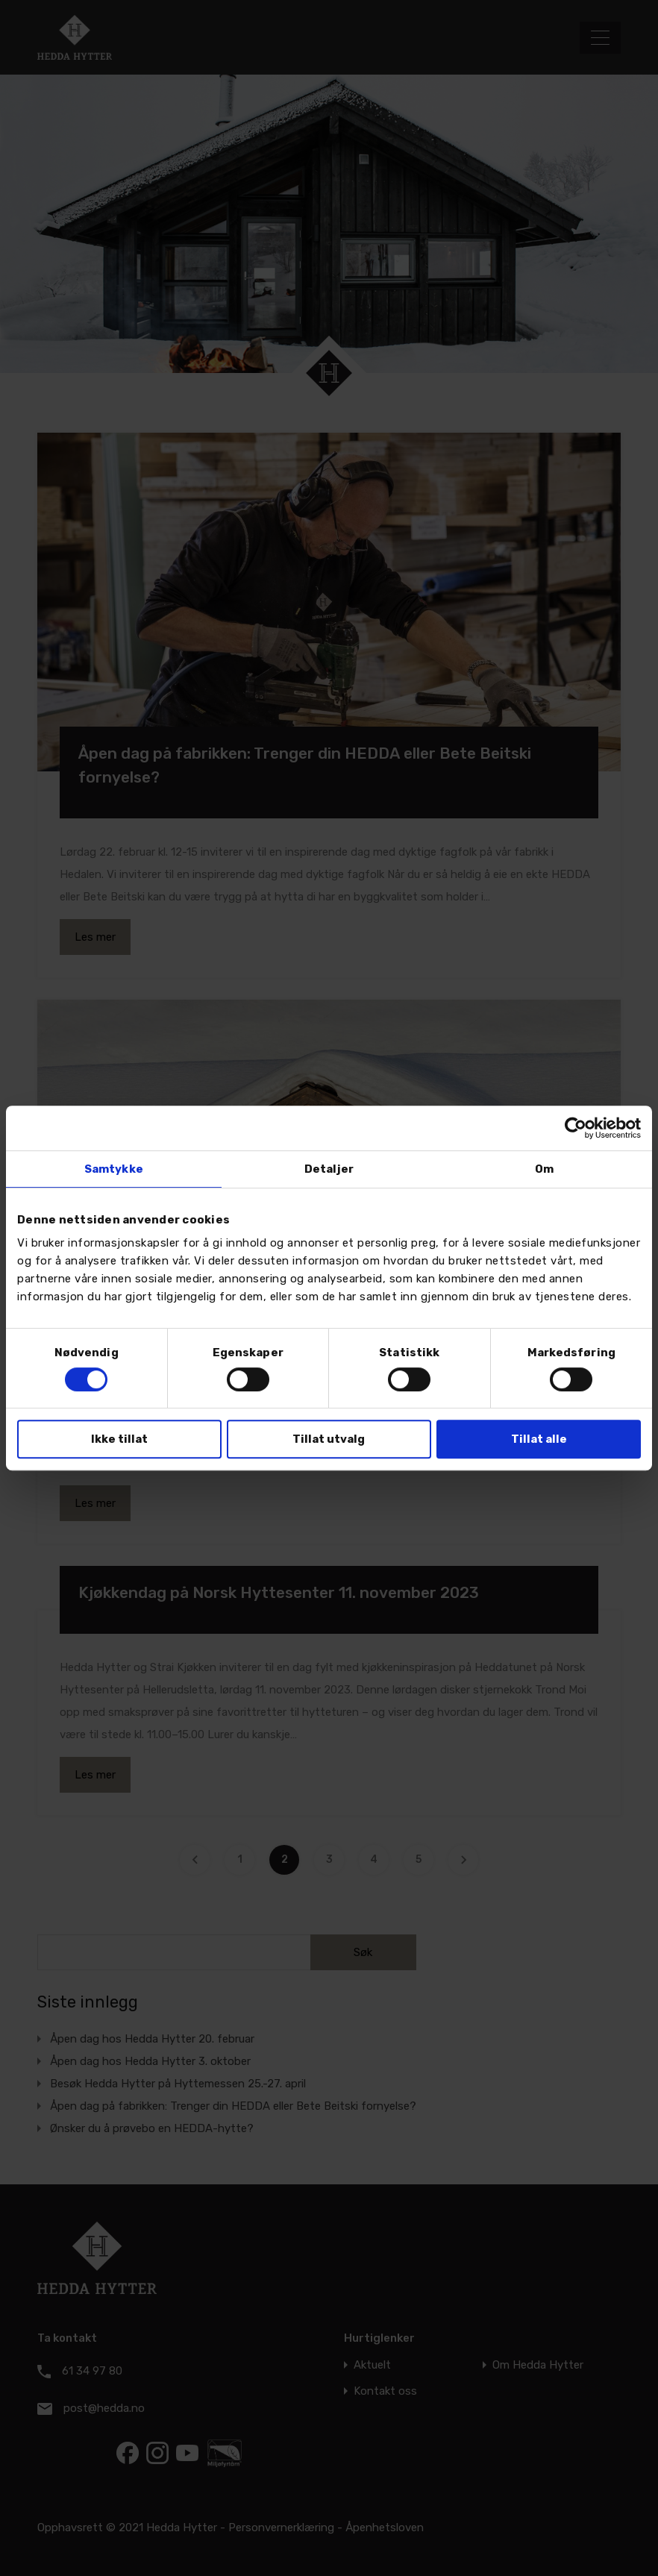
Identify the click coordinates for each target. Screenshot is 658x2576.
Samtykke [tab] (113, 1169)
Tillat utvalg (328, 1439)
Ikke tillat (119, 1439)
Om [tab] (544, 1169)
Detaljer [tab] (329, 1169)
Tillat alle (539, 1439)
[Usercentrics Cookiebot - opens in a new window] (575, 1128)
